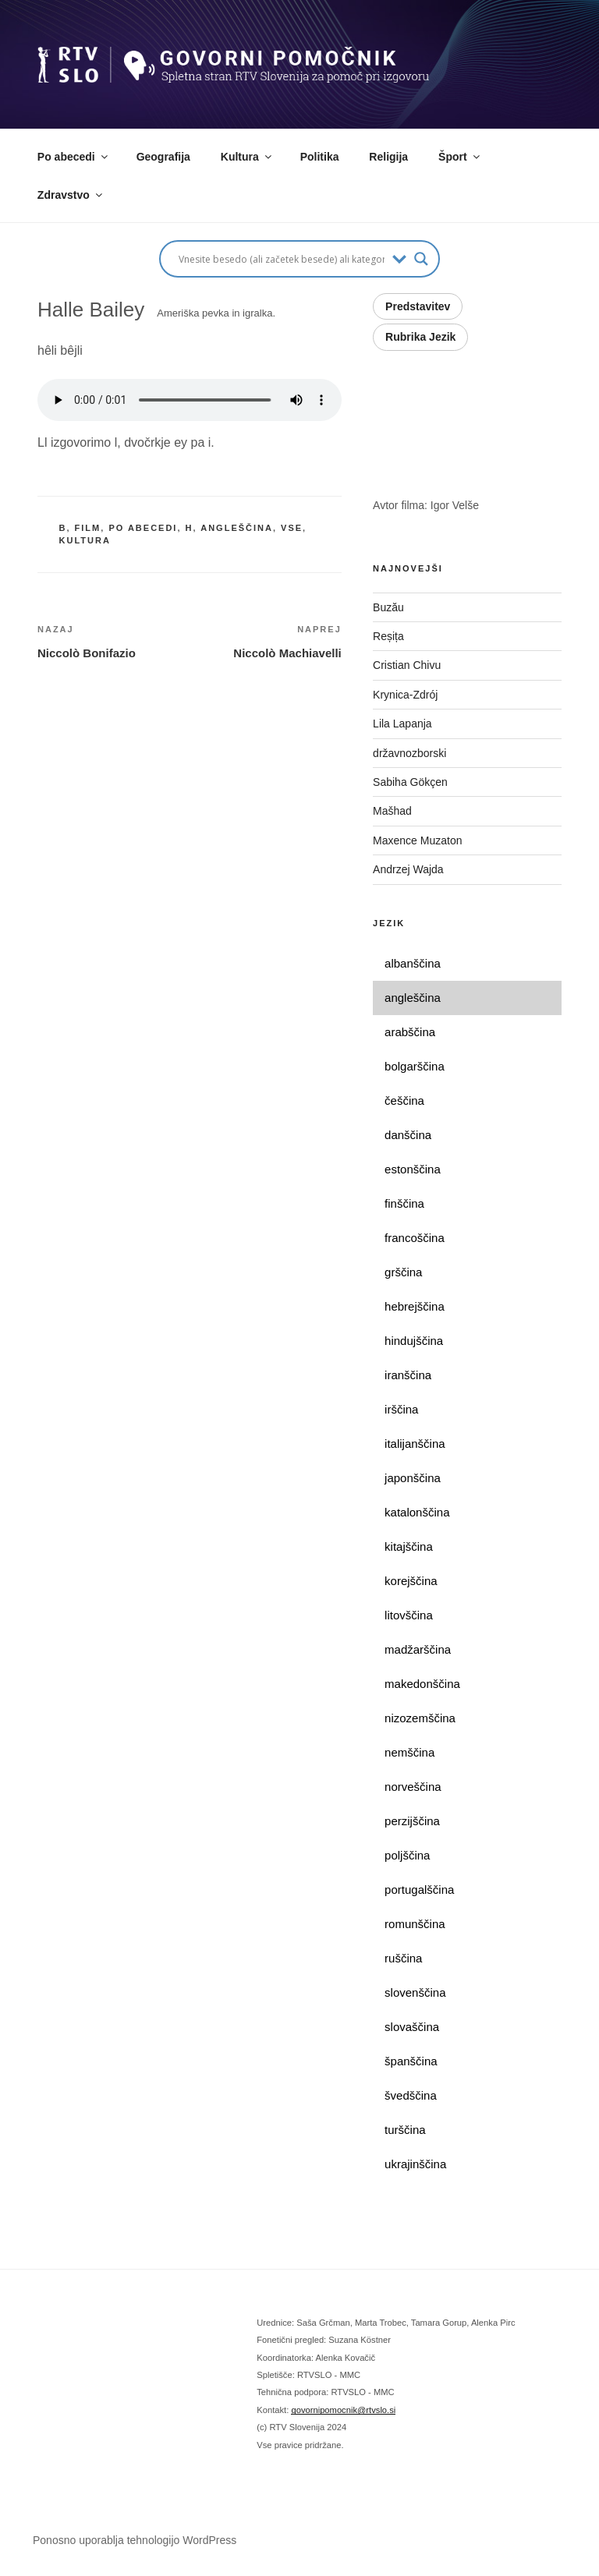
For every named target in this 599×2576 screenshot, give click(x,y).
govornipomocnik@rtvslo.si (343, 2410)
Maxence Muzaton (417, 840)
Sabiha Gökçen (410, 782)
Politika (319, 156)
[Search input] (282, 259)
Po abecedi (73, 156)
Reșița (388, 636)
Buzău (388, 607)
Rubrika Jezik (420, 337)
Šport (460, 156)
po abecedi (142, 528)
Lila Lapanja (402, 723)
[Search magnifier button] (421, 259)
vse (292, 528)
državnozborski (409, 753)
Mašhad (392, 811)
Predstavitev (417, 306)
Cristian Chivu (407, 665)
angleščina (236, 528)
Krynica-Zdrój (405, 694)
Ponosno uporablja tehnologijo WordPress (134, 2540)
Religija (388, 156)
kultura (85, 540)
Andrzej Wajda (408, 869)
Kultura (247, 156)
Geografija (163, 156)
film (88, 528)
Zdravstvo (71, 195)
